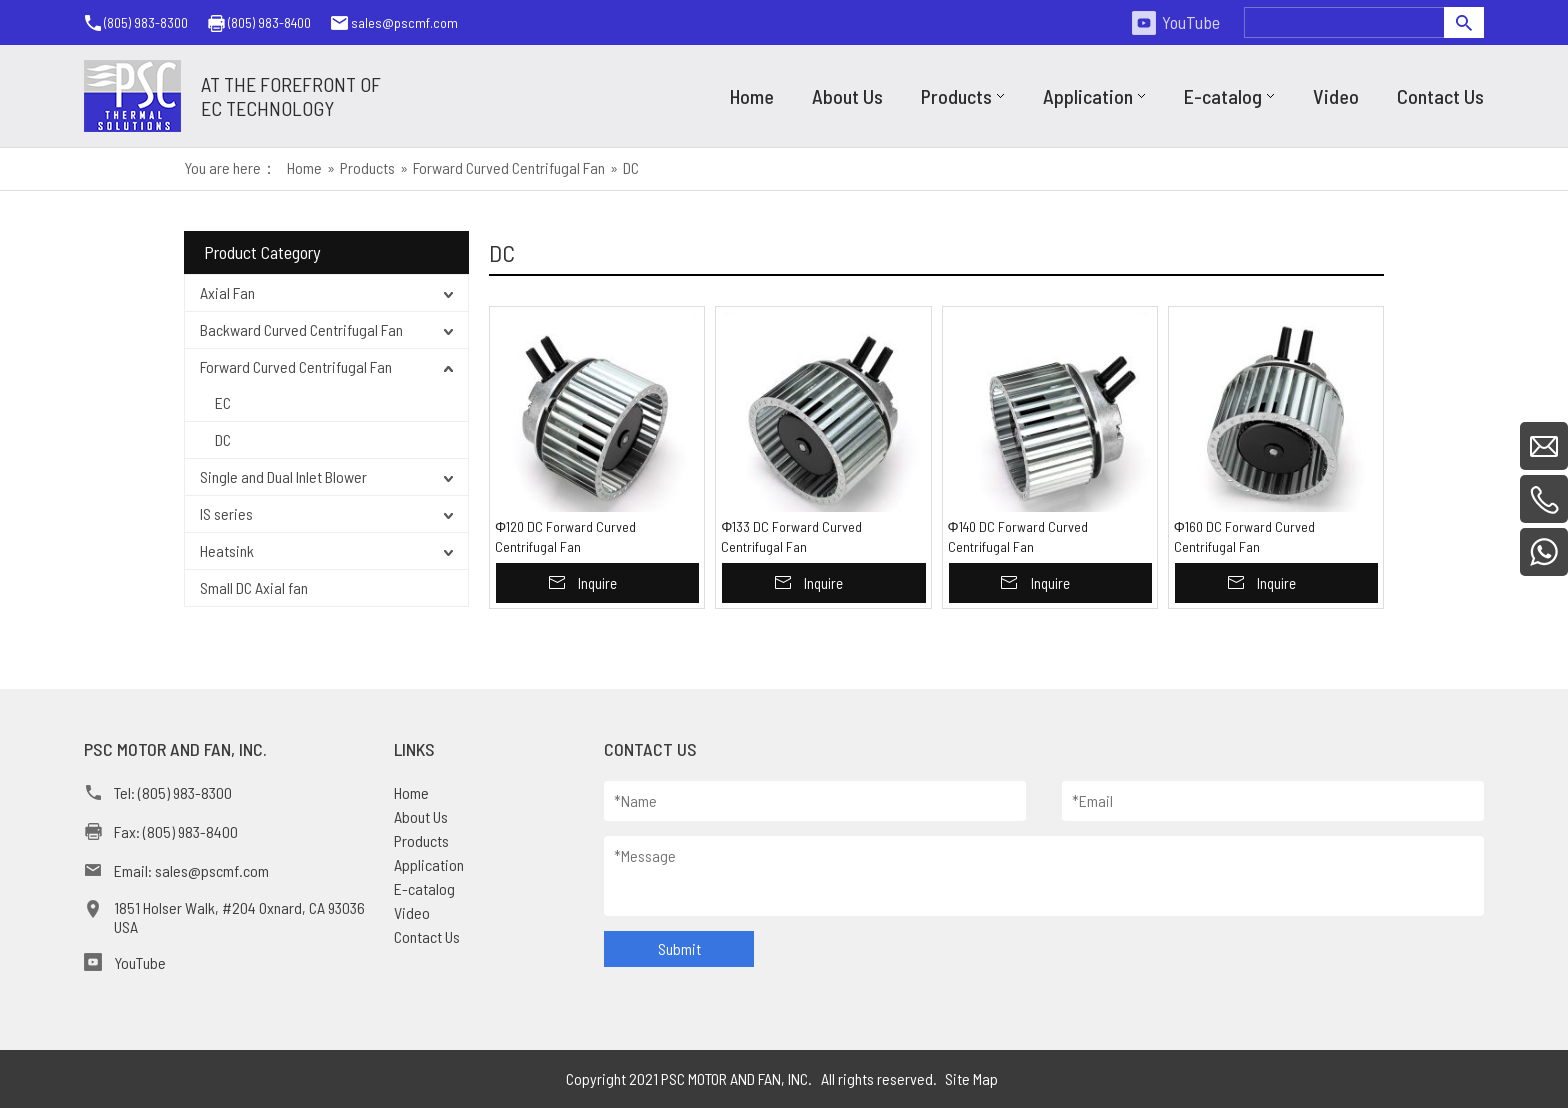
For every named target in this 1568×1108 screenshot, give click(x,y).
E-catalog (424, 888)
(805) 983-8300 (146, 22)
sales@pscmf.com (404, 22)
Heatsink (227, 550)
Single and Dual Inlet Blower (283, 476)
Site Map (971, 1078)
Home (411, 792)
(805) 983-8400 (269, 22)
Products (421, 840)
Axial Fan (227, 292)
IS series (226, 513)
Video (412, 912)
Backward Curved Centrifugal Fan (301, 329)
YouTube (1191, 22)
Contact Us (427, 936)
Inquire (597, 583)
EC (223, 402)
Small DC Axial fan (254, 587)
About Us (421, 816)
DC (223, 439)
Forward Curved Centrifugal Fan (296, 366)
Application (429, 864)
